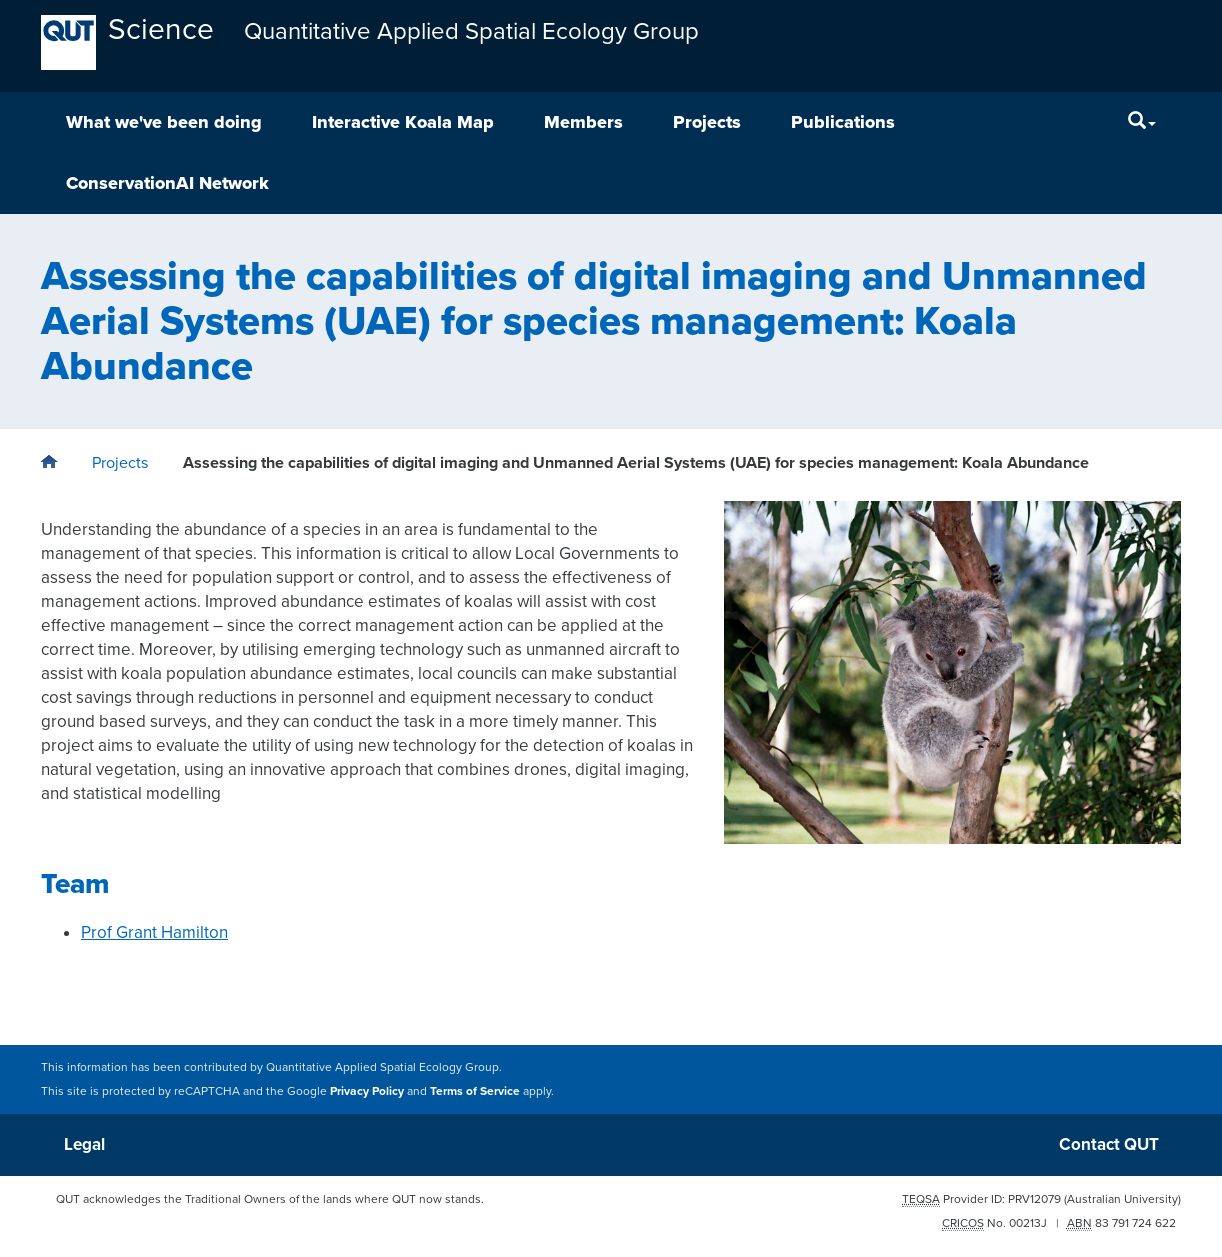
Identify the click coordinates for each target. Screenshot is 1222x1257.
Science (161, 29)
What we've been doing (164, 122)
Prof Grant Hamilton (154, 932)
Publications (843, 122)
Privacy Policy (367, 1091)
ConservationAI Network (167, 183)
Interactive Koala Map (403, 122)
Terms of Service (475, 1091)
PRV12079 (1034, 1199)
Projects (707, 122)
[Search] (1142, 122)
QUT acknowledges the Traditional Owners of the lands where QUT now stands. (270, 1199)
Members (583, 122)
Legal (84, 1144)
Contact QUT (1109, 1144)
